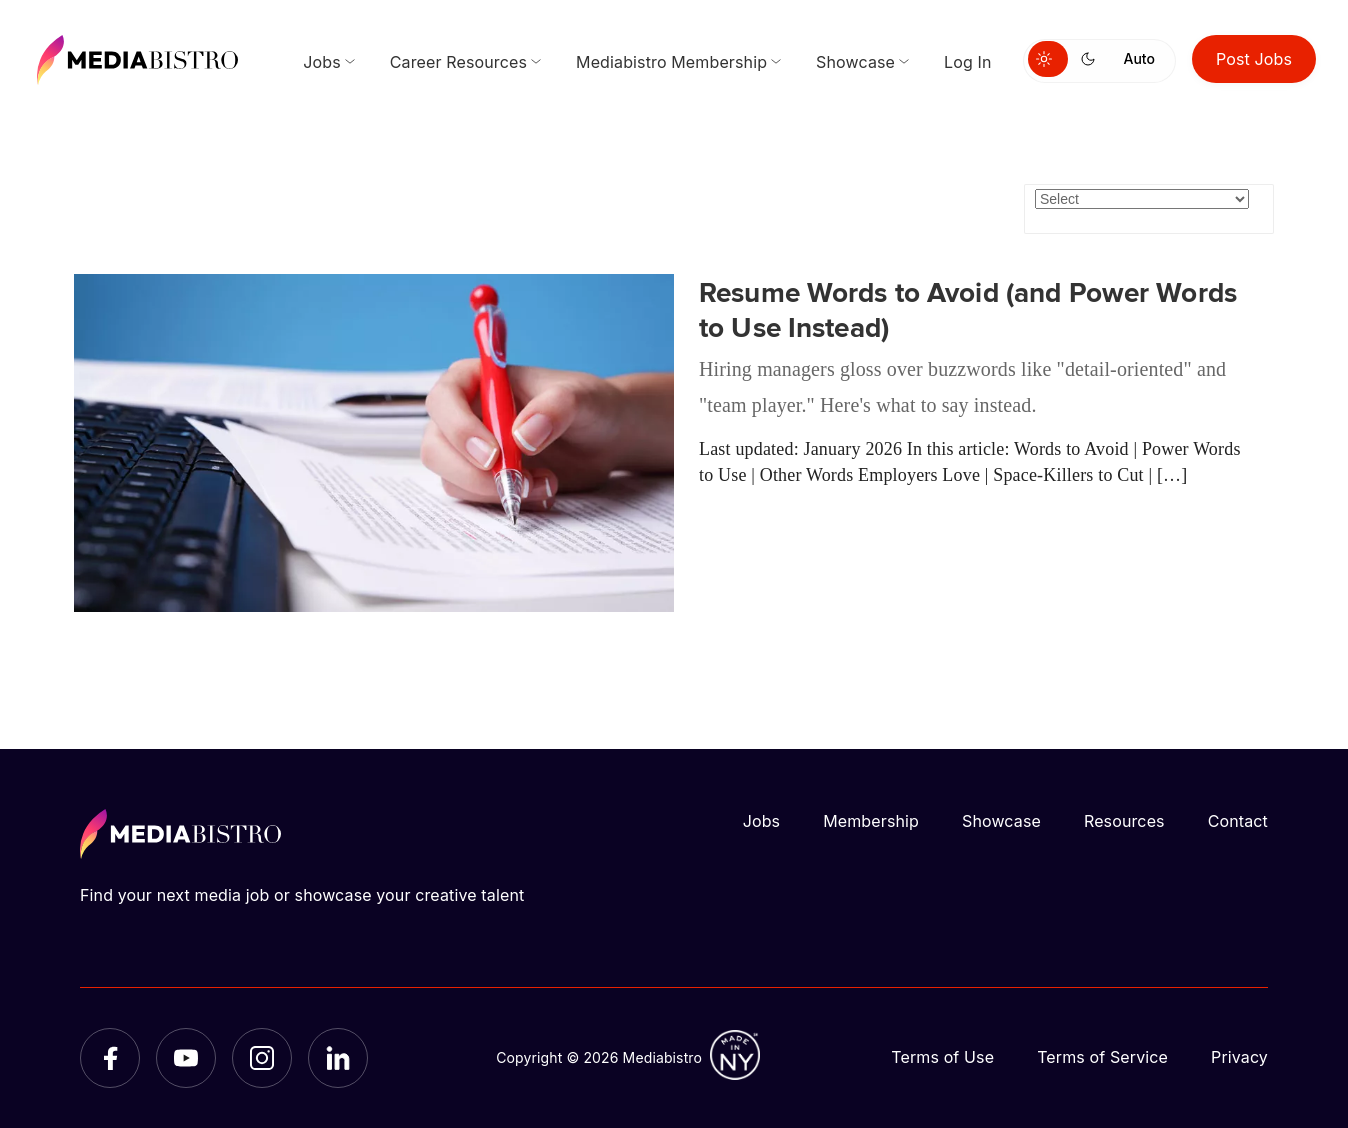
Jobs (762, 821)
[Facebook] (110, 1058)
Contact (1238, 821)
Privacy (1239, 1057)
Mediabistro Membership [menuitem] (671, 62)
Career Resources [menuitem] (458, 62)
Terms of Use (942, 1057)
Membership (871, 821)
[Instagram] (262, 1058)
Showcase (1001, 821)
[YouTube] (186, 1058)
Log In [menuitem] (967, 62)
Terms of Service (1102, 1057)
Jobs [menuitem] (322, 62)
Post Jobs (1254, 59)
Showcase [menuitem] (855, 62)
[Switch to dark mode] (1092, 59)
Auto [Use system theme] (1139, 58)
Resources (1124, 821)
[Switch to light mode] (1048, 59)
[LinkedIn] (338, 1058)
